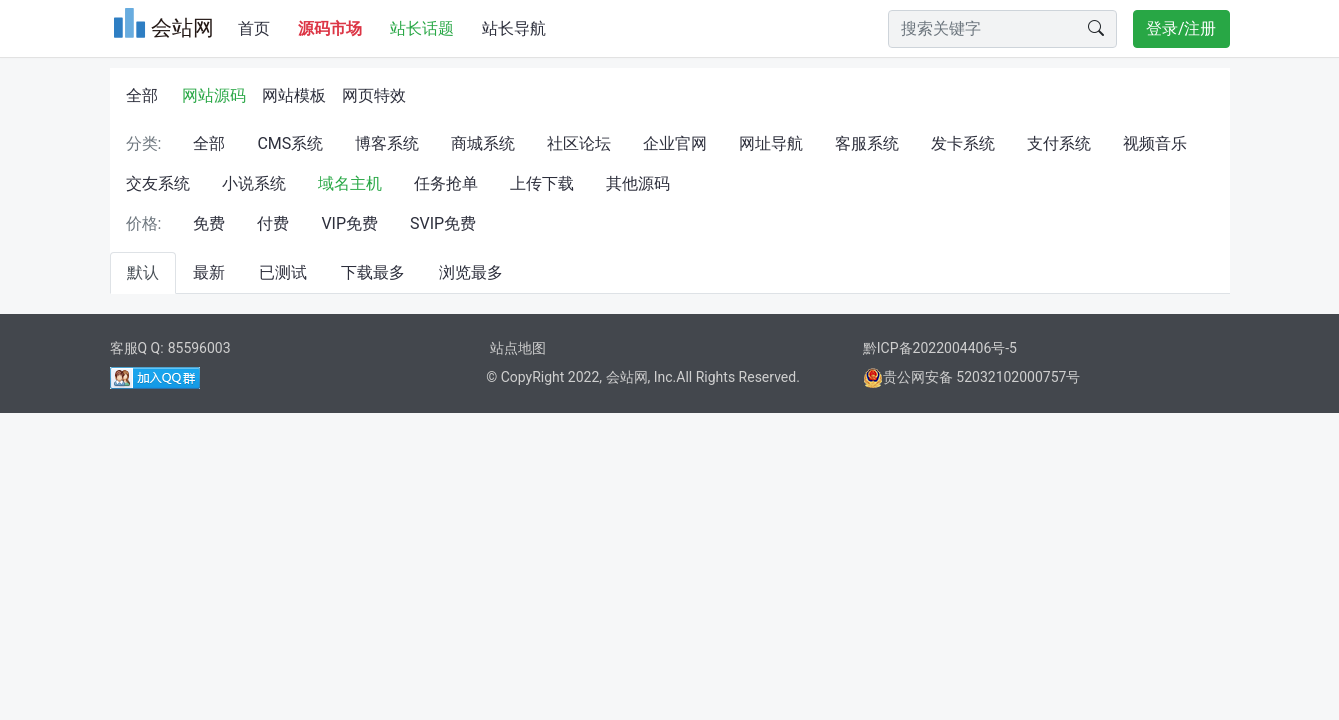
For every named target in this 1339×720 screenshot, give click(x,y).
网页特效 (374, 95)
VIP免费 (349, 223)
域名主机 (350, 183)
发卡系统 (963, 143)
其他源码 (638, 183)
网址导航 (771, 143)
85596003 (199, 348)
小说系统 (254, 183)
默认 (143, 272)
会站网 (627, 377)
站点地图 (518, 348)
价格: (144, 223)
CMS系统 (290, 143)
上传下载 (542, 183)
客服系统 (867, 143)
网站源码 (214, 95)
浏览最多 (471, 272)
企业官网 (675, 143)
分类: (144, 143)
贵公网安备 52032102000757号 (972, 377)
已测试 (283, 272)
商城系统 (483, 143)
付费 (273, 223)
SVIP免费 (443, 223)
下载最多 (373, 272)
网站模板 (294, 95)
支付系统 (1059, 143)
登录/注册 (1181, 28)
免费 (209, 223)
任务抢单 (446, 183)
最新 (209, 272)
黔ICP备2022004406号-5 (940, 348)
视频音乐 (1155, 143)
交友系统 (158, 183)
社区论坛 (579, 143)
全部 (142, 95)
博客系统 (387, 143)
